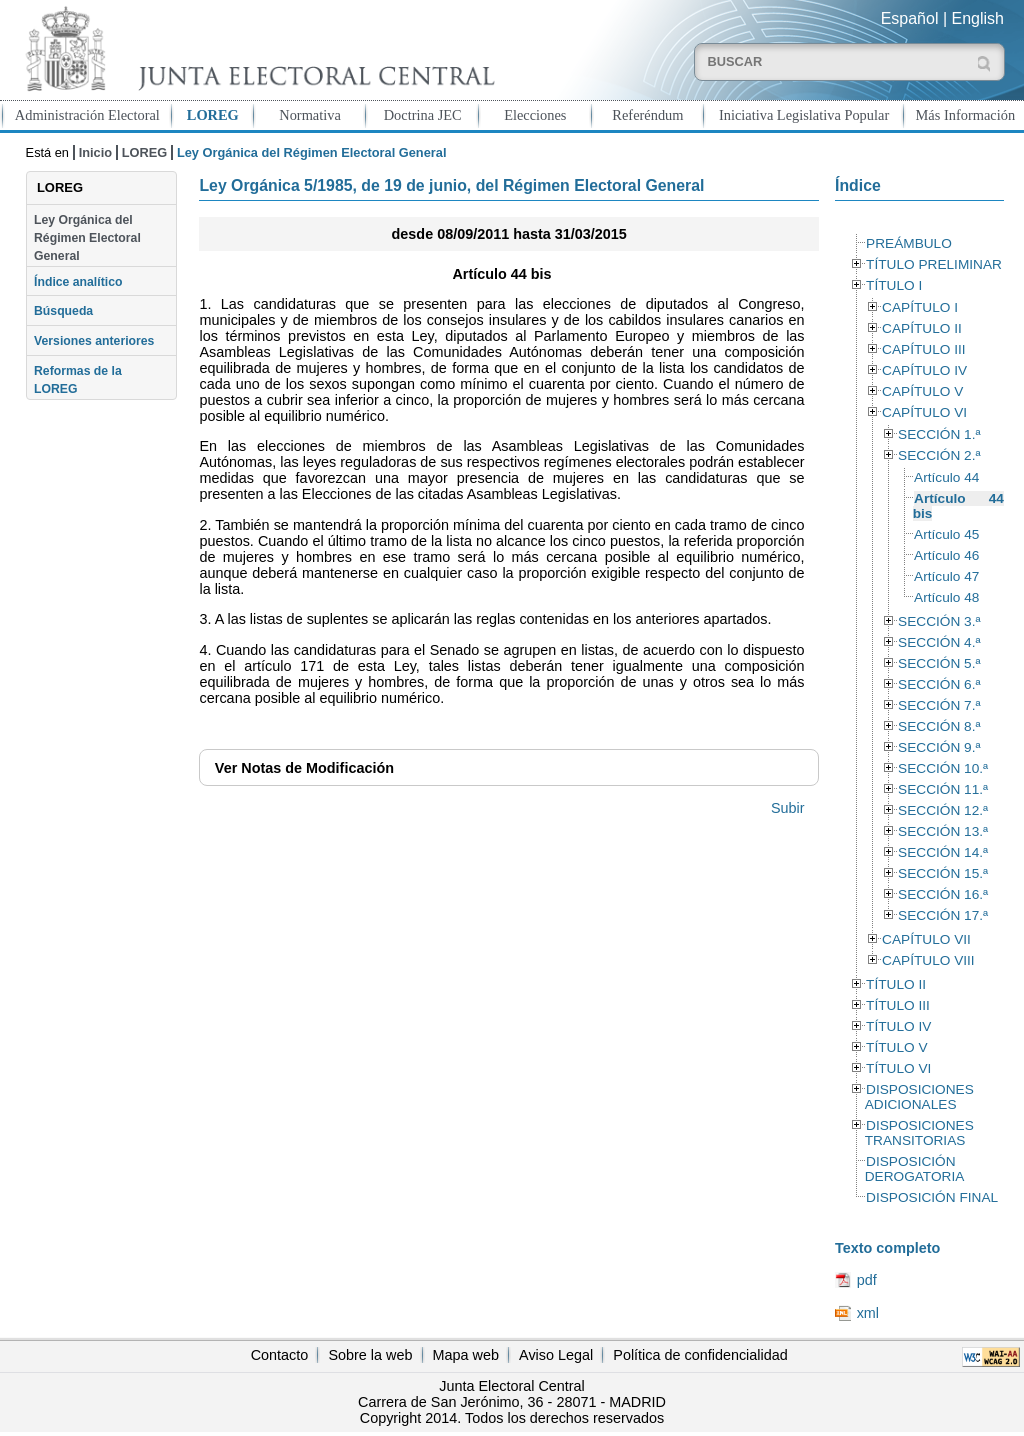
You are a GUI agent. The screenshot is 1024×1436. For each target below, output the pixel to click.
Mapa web (466, 1355)
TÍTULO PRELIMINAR (934, 264)
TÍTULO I (894, 285)
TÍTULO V (896, 1047)
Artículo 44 (946, 477)
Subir (788, 808)
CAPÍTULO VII (926, 939)
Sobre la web (370, 1355)
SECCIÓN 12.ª (943, 810)
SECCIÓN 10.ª (943, 768)
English (978, 18)
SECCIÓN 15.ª (943, 873)
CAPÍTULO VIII (928, 960)
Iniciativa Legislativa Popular (804, 115)
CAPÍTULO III (923, 349)
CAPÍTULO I (920, 307)
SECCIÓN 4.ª (939, 642)
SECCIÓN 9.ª (939, 747)
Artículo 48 (946, 597)
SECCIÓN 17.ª (943, 915)
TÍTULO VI (898, 1068)
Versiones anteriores (94, 341)
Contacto (280, 1355)
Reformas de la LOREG (78, 380)
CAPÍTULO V (922, 391)
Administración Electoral (87, 115)
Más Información (966, 115)
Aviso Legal (556, 1355)
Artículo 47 (946, 576)
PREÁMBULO (909, 243)
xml (868, 1313)
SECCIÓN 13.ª (943, 831)
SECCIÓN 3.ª (939, 621)
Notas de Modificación (304, 768)
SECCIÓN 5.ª (939, 663)
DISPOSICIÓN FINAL (932, 1197)
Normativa (310, 115)
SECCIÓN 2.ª (939, 455)
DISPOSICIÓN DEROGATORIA (915, 1169)
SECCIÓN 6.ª (939, 684)
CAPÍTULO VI (924, 412)
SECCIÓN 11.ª (943, 789)
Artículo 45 (946, 534)
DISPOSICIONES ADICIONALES (919, 1097)
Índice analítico (78, 282)
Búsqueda (63, 311)
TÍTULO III (898, 1005)
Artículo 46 (946, 555)
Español (910, 18)
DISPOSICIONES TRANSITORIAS (919, 1133)
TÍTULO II (896, 984)
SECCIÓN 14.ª (943, 852)
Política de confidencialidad (700, 1355)
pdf (867, 1280)
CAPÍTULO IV (924, 370)
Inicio (95, 152)
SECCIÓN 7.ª (939, 705)
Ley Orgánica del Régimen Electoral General (87, 238)
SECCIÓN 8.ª (939, 726)
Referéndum (647, 115)
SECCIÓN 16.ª (943, 894)
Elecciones (535, 115)
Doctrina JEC (423, 115)
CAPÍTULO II (922, 328)
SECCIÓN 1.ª (939, 434)
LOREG (213, 115)
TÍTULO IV (898, 1026)
